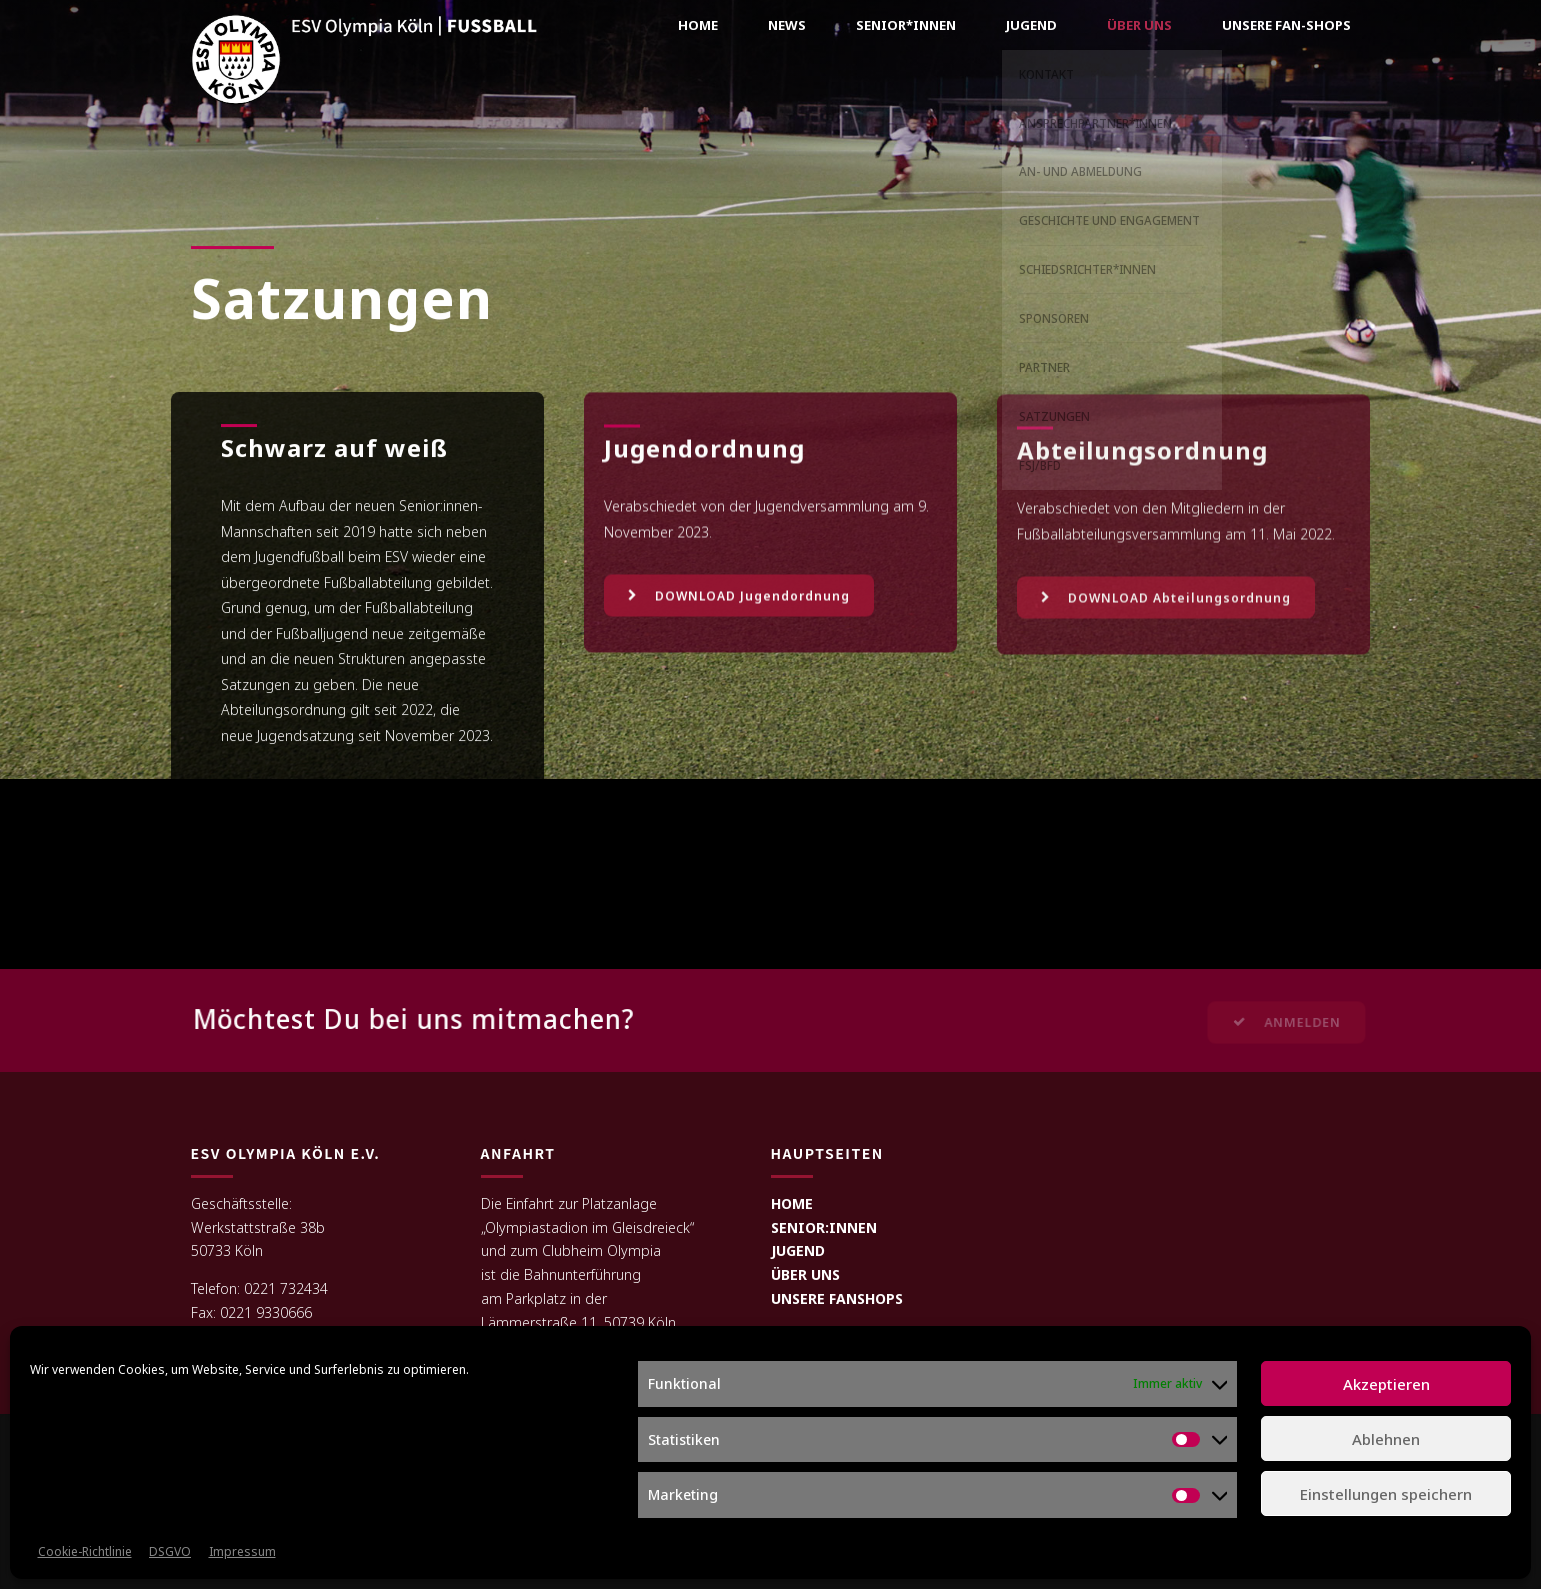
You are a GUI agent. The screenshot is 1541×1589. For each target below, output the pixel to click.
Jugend (1031, 25)
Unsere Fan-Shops (1286, 25)
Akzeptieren (1386, 1384)
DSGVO (170, 1551)
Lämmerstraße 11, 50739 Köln (578, 1322)
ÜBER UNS (805, 1274)
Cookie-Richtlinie (85, 1551)
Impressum (242, 1551)
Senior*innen (906, 25)
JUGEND (798, 1250)
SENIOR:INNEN (824, 1227)
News (787, 25)
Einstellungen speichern (1386, 1494)
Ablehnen (1386, 1439)
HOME (792, 1203)
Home (698, 25)
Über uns (1139, 25)
